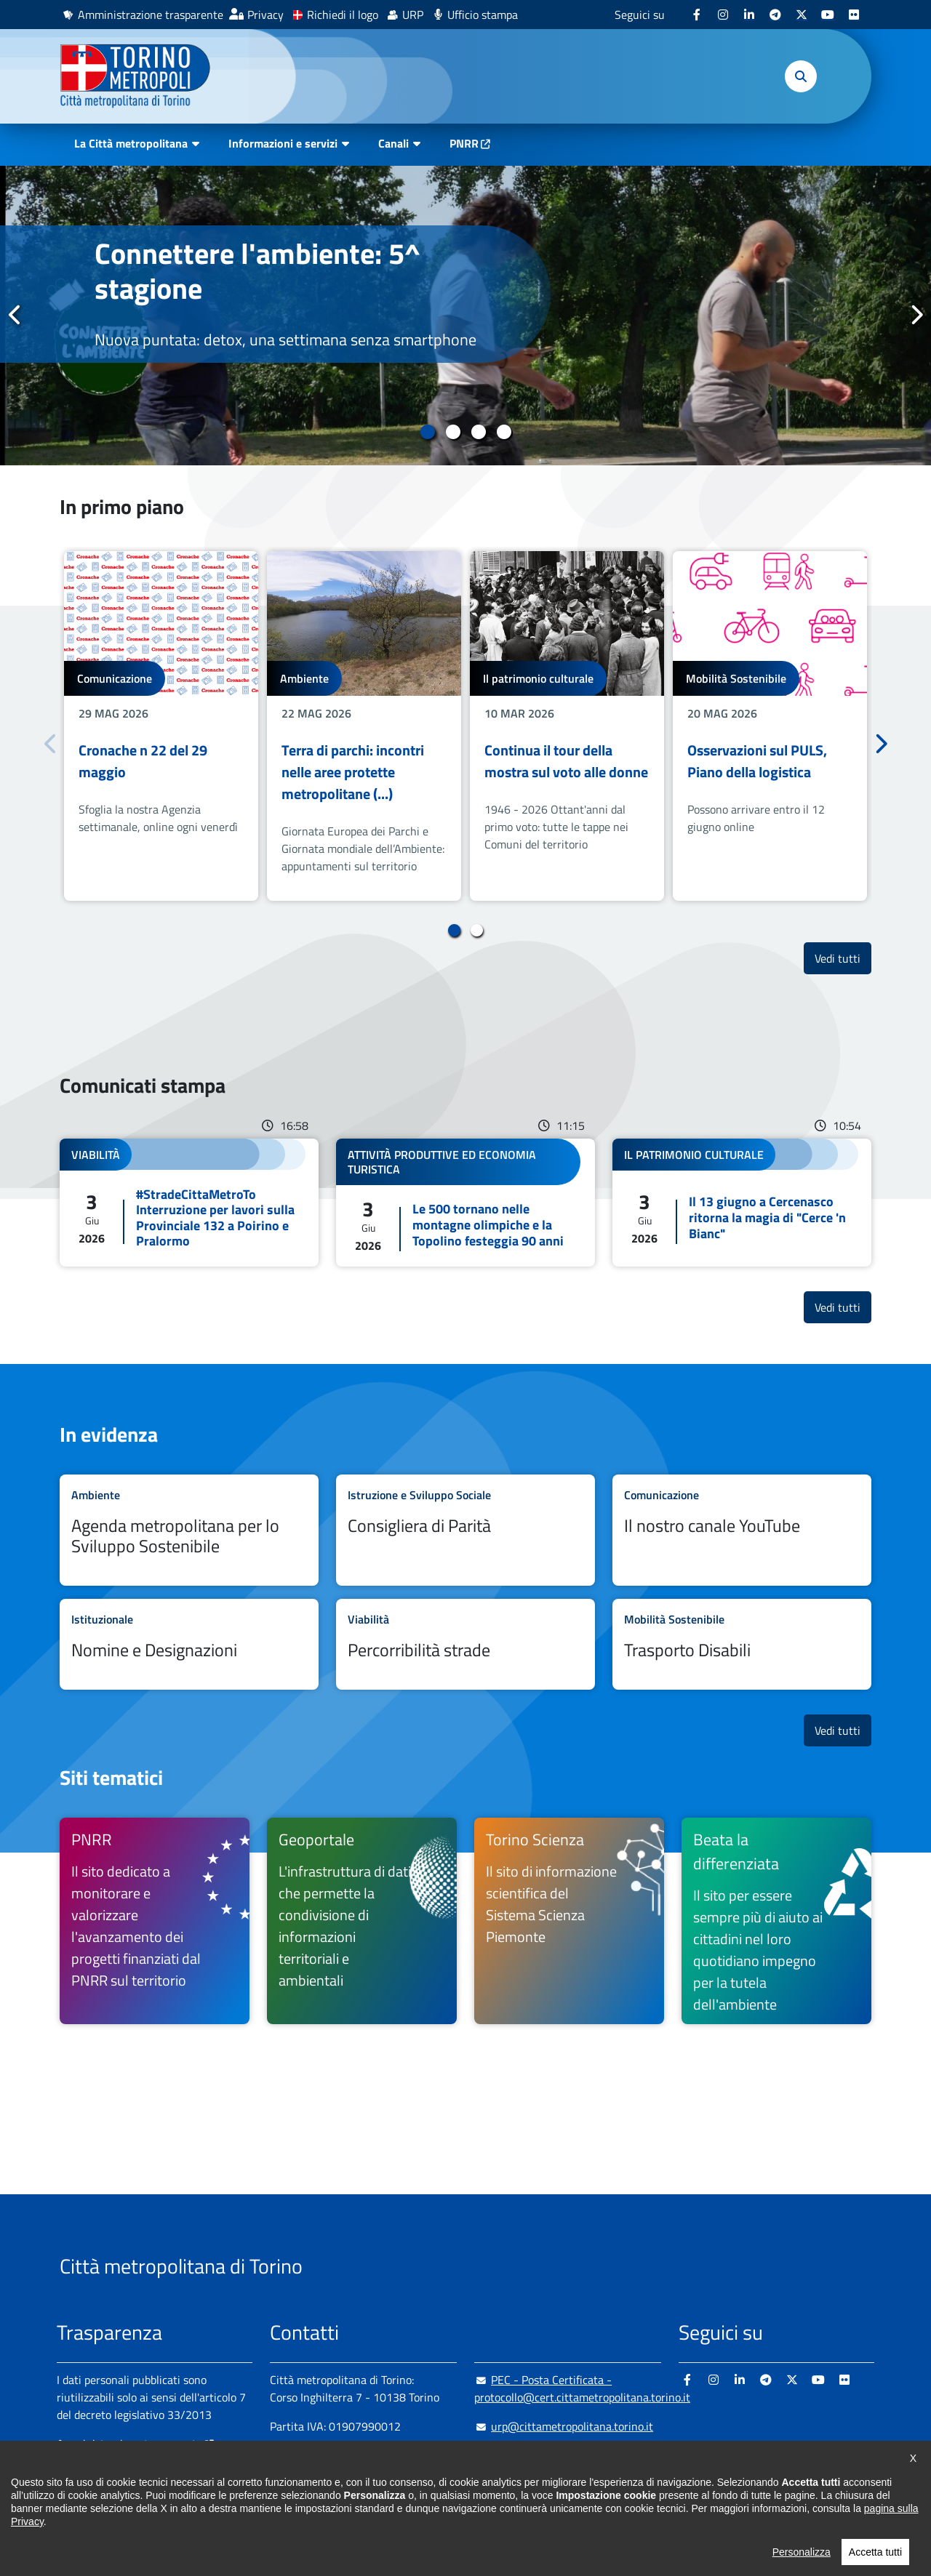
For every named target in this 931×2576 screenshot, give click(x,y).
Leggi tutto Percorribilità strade (465, 1644)
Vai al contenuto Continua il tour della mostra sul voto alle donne (567, 726)
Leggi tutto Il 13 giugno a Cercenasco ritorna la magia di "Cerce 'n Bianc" (741, 1203)
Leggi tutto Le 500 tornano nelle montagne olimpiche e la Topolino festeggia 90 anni (465, 1203)
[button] (801, 76)
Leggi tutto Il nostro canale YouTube (741, 1530)
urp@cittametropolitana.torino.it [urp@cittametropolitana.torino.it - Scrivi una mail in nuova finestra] (563, 2426)
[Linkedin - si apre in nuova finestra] (749, 14)
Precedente (15, 315)
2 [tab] (453, 432)
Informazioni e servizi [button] (282, 143)
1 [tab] (427, 432)
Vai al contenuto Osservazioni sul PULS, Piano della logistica (769, 726)
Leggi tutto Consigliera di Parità (465, 1530)
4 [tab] (503, 432)
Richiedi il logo (342, 14)
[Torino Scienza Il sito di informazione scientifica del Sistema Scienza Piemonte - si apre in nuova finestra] (569, 1921)
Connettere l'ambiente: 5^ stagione (257, 270)
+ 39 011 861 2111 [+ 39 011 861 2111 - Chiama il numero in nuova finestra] (383, 2455)
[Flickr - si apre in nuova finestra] (854, 14)
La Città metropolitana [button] (131, 143)
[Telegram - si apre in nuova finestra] (775, 14)
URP (412, 14)
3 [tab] (478, 432)
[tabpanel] (465, 315)
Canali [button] (393, 143)
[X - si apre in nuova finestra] (801, 14)
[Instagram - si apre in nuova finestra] (723, 14)
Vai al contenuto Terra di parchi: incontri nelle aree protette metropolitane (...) (364, 726)
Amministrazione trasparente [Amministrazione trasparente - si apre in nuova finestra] (150, 14)
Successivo (915, 315)
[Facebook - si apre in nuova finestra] (697, 14)
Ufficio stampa (482, 14)
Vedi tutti (843, 958)
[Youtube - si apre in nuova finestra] (827, 14)
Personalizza (801, 2569)
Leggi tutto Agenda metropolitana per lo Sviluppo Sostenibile (189, 1530)
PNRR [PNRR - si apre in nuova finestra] (464, 143)
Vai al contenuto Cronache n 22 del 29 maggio (161, 726)
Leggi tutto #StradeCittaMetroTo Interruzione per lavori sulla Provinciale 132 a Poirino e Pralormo (189, 1203)
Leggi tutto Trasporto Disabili (741, 1644)
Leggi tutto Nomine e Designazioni (189, 1644)
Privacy (265, 14)
